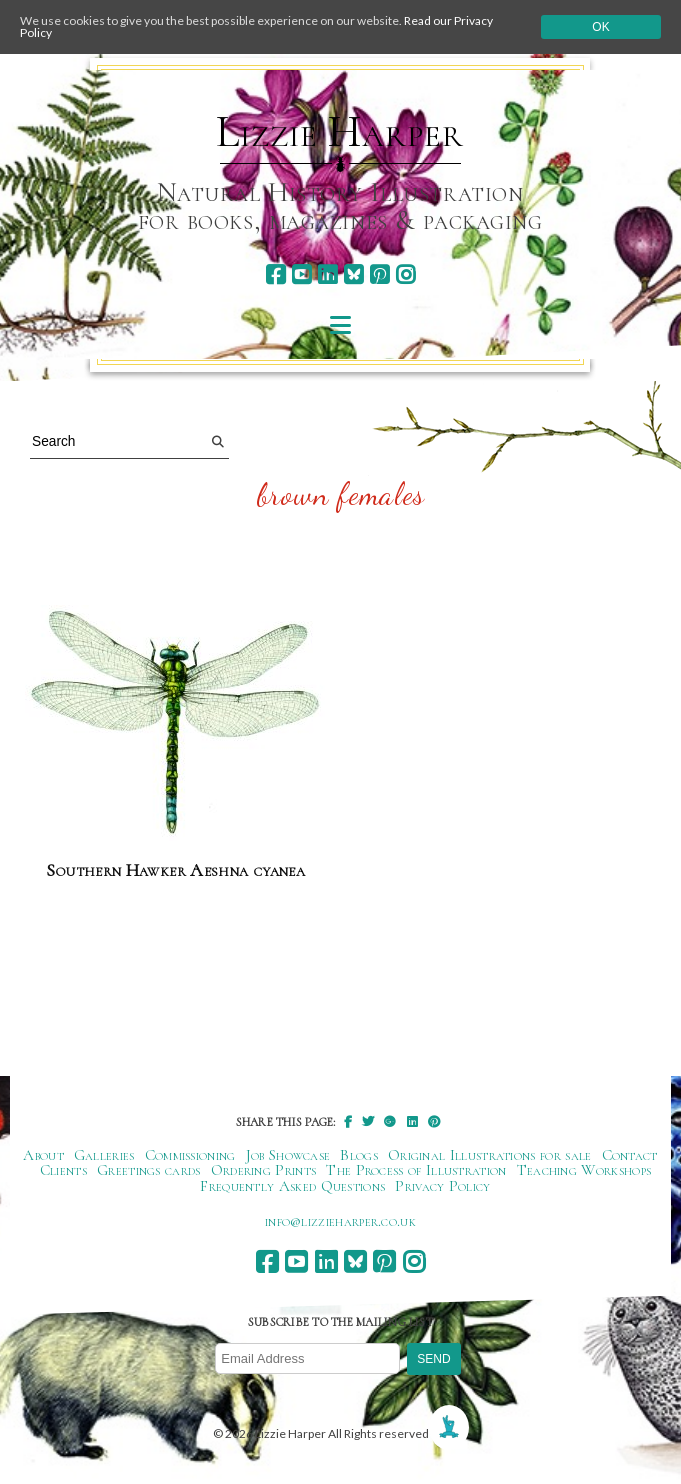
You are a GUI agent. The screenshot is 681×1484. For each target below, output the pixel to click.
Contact (630, 1155)
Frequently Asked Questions (292, 1186)
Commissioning (190, 1155)
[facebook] (275, 274)
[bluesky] (353, 274)
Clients (63, 1170)
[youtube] (301, 274)
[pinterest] (379, 274)
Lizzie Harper (339, 132)
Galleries (104, 1155)
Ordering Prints (264, 1170)
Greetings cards (149, 1170)
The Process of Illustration (416, 1170)
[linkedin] (327, 274)
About (43, 1155)
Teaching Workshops (584, 1170)
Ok (600, 27)
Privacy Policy (442, 1186)
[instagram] (405, 274)
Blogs (359, 1155)
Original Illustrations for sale (490, 1155)
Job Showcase (288, 1155)
